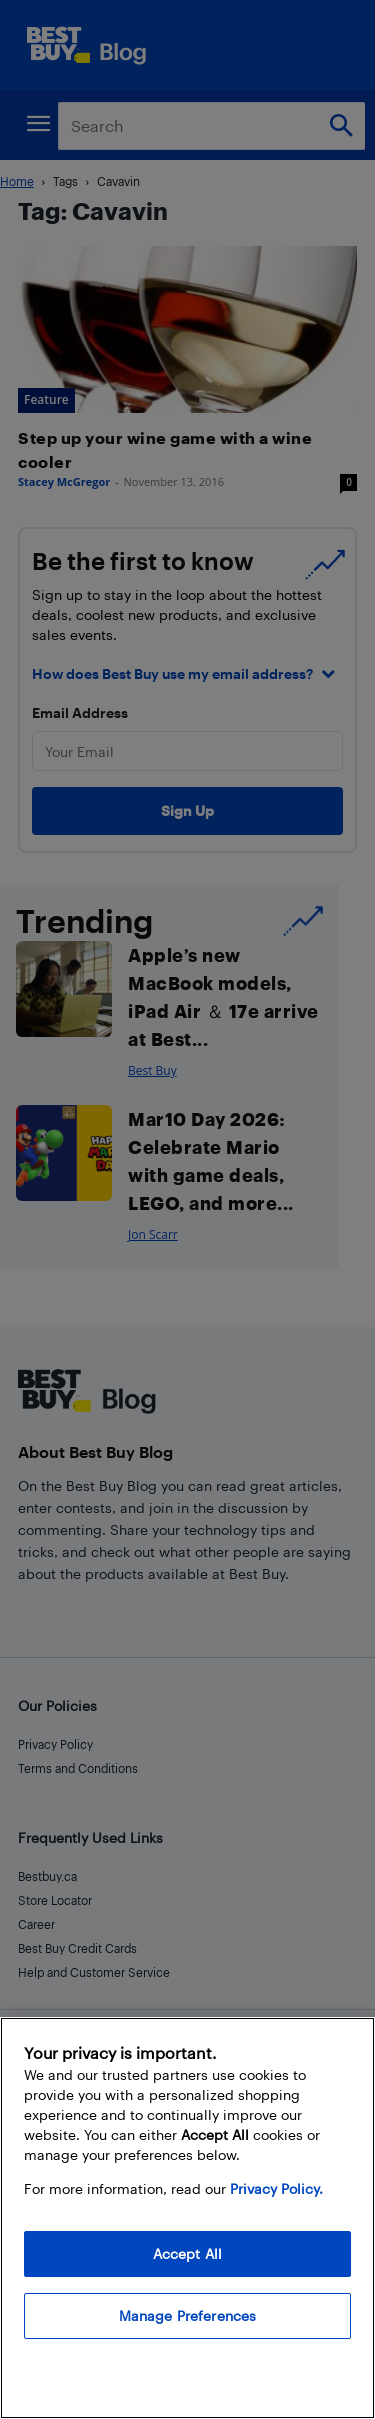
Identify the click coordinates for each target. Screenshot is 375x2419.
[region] (187, 2218)
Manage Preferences (188, 2315)
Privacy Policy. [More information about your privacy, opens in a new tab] (276, 2188)
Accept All (187, 2253)
